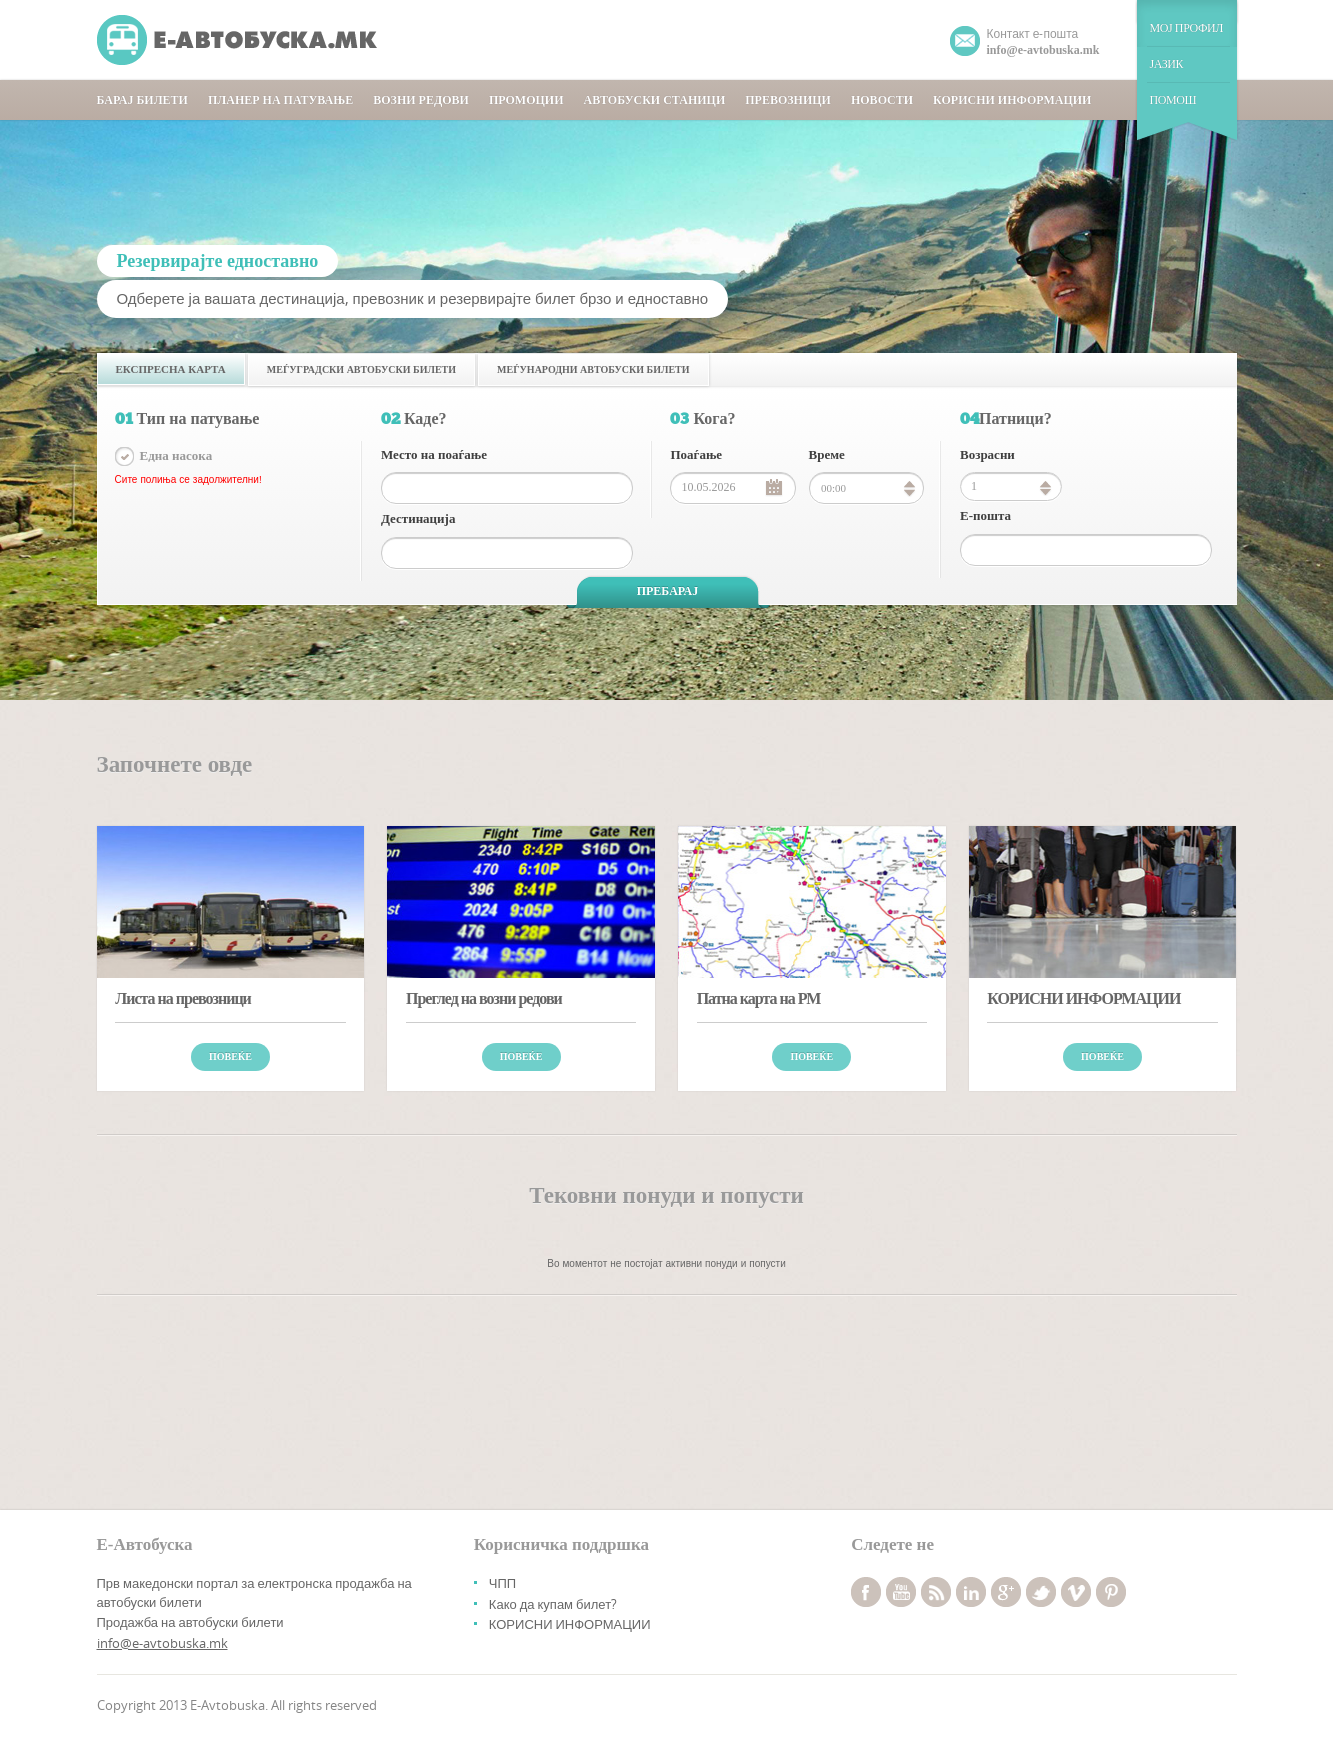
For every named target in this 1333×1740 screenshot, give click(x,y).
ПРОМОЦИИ (526, 100)
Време (827, 454)
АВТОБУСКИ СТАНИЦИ (654, 100)
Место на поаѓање (434, 454)
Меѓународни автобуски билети (593, 369)
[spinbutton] (1011, 486)
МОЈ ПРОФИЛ (1187, 28)
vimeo (1076, 1592)
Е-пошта (985, 515)
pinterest (1111, 1592)
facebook (866, 1592)
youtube (901, 1592)
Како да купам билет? (553, 1604)
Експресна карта (171, 369)
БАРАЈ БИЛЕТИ (142, 100)
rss (936, 1592)
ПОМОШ (1173, 100)
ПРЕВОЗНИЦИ (788, 100)
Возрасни (987, 454)
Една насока (176, 455)
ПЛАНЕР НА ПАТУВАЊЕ (280, 100)
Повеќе (230, 1056)
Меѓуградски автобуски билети (361, 369)
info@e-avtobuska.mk (162, 1643)
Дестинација (418, 518)
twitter (1041, 1592)
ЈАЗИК (1167, 64)
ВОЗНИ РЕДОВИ (421, 100)
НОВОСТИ (882, 100)
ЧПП (502, 1583)
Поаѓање (696, 454)
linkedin (971, 1592)
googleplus (1006, 1592)
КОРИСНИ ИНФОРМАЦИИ (1012, 100)
